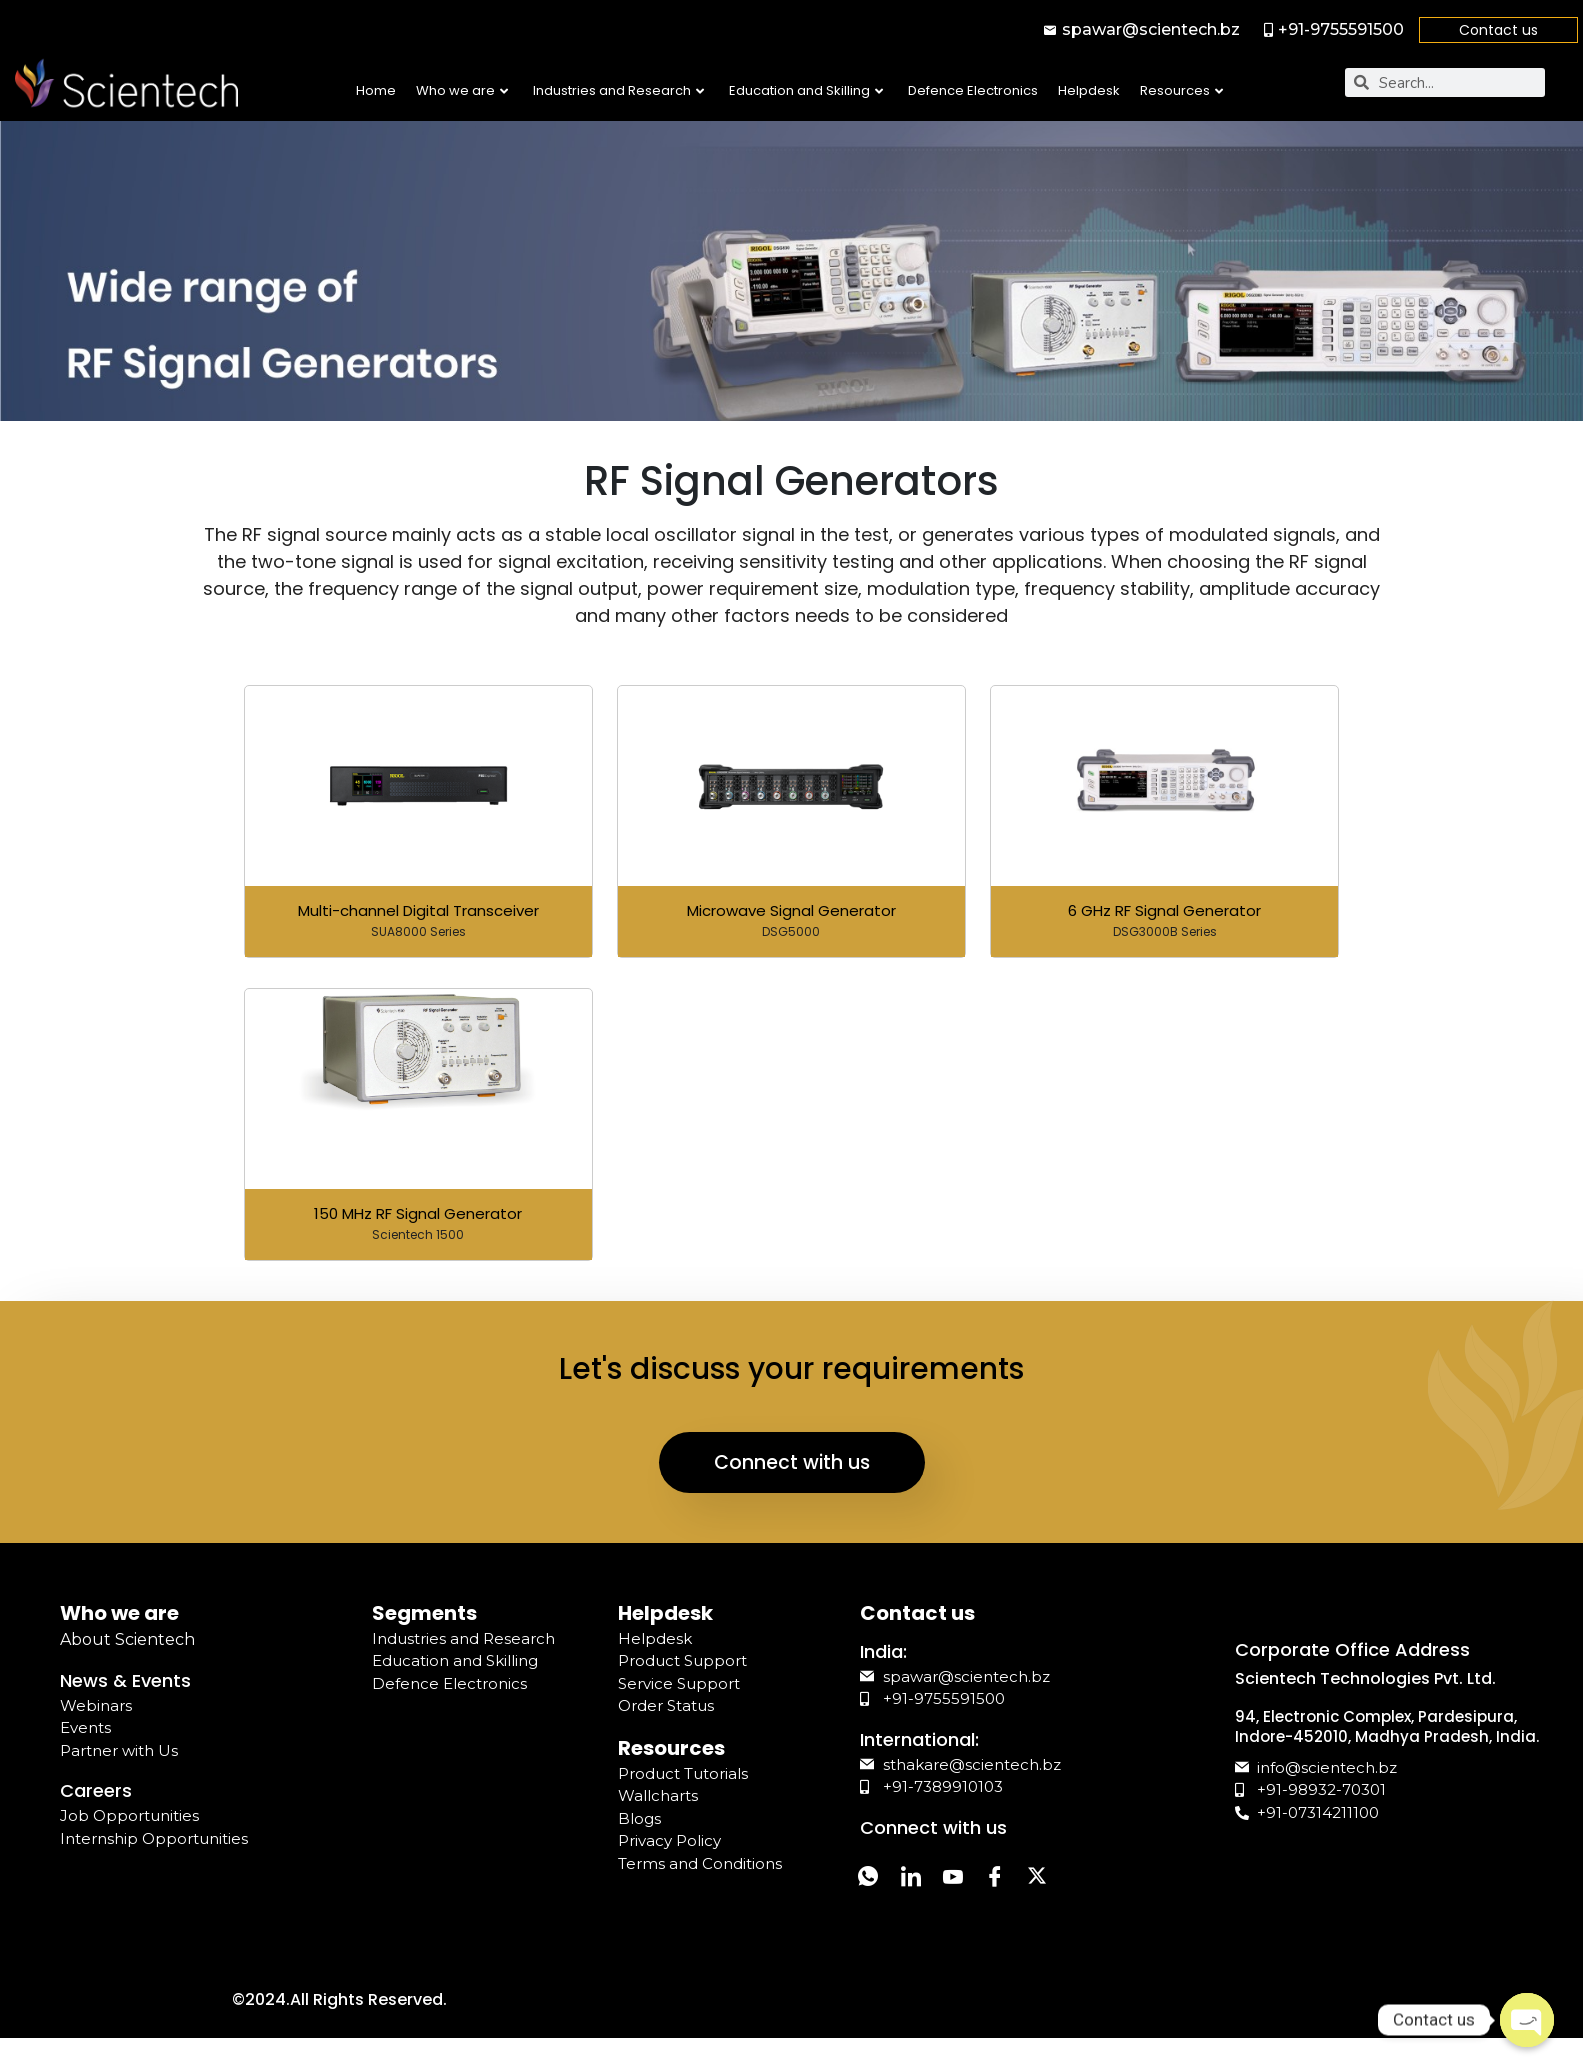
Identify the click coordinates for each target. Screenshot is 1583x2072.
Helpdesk (1089, 90)
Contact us (1498, 30)
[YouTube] (972, 1894)
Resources (1181, 90)
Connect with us (792, 1475)
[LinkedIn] (922, 1894)
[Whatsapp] (872, 1894)
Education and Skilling (806, 90)
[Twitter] (1072, 1894)
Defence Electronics (973, 90)
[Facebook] (1022, 1894)
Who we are (462, 90)
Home (376, 90)
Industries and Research (618, 90)
